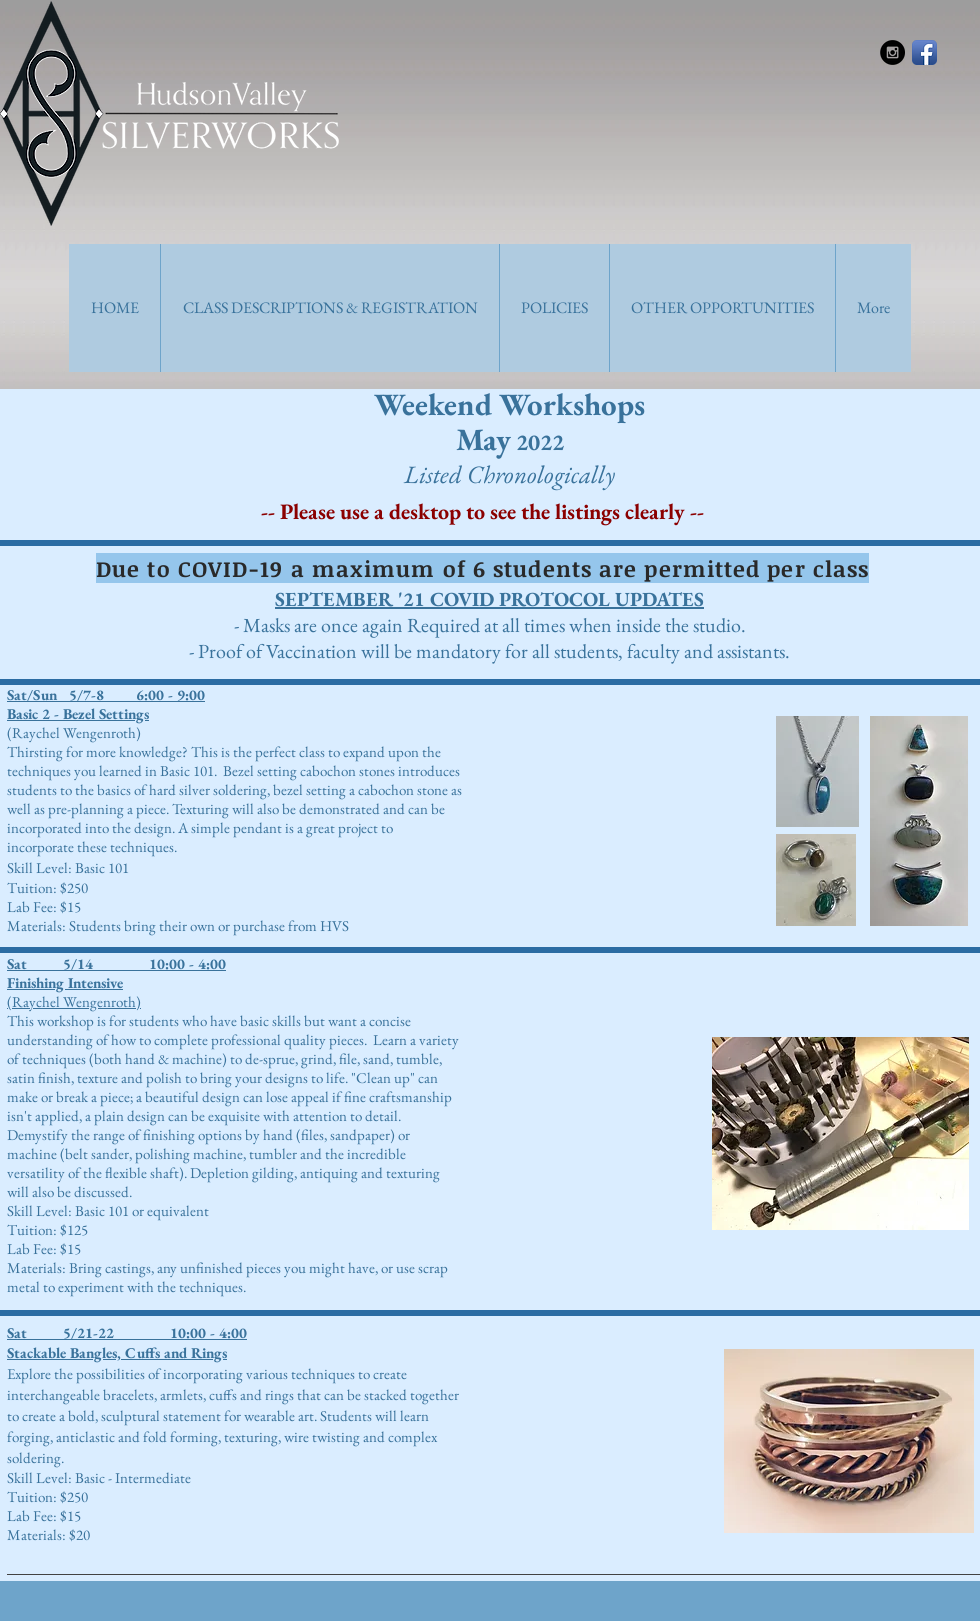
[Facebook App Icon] (924, 52)
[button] (329, 308)
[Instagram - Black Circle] (892, 52)
